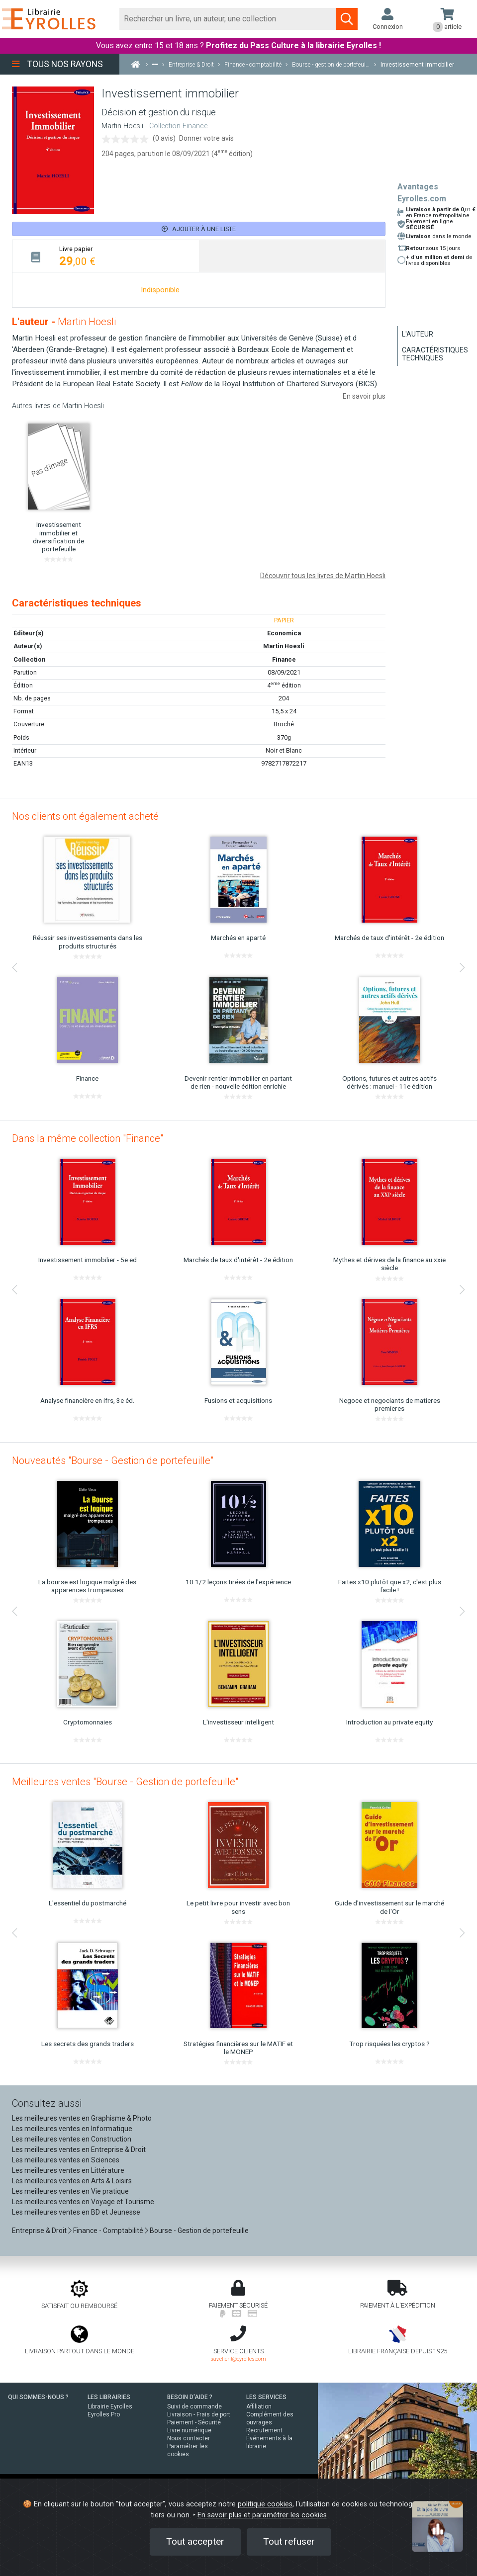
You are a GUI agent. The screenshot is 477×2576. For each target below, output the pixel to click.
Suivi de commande (194, 2406)
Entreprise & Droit (39, 2230)
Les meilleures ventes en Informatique (72, 2129)
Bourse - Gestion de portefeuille (199, 2230)
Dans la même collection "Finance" (87, 1138)
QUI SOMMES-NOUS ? (38, 2397)
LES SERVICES (266, 2397)
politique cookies (265, 2504)
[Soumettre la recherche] (347, 19)
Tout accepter (195, 2541)
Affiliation (259, 2406)
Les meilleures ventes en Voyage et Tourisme (83, 2202)
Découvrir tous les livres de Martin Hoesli (322, 576)
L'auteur (417, 334)
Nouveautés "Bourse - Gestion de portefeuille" (112, 1460)
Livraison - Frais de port (198, 2414)
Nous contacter (188, 2438)
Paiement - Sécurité (194, 2422)
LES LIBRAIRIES (109, 2397)
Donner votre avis (206, 138)
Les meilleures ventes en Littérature (68, 2170)
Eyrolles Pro (104, 2414)
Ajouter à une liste (199, 229)
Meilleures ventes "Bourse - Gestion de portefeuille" (125, 1782)
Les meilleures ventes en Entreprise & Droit (79, 2149)
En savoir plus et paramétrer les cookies (262, 2515)
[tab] (105, 255)
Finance (284, 659)
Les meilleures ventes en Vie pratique (70, 2191)
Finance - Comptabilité (108, 2230)
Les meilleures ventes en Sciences (65, 2160)
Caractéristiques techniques (435, 354)
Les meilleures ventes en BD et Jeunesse (76, 2212)
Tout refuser (289, 2541)
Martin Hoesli (122, 126)
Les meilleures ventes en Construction (71, 2139)
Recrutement (264, 2430)
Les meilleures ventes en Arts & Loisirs (72, 2181)
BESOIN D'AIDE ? (189, 2397)
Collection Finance (178, 126)
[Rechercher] (227, 19)
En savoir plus (364, 396)
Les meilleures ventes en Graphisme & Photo (82, 2118)
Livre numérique (189, 2430)
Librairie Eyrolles (110, 2406)
